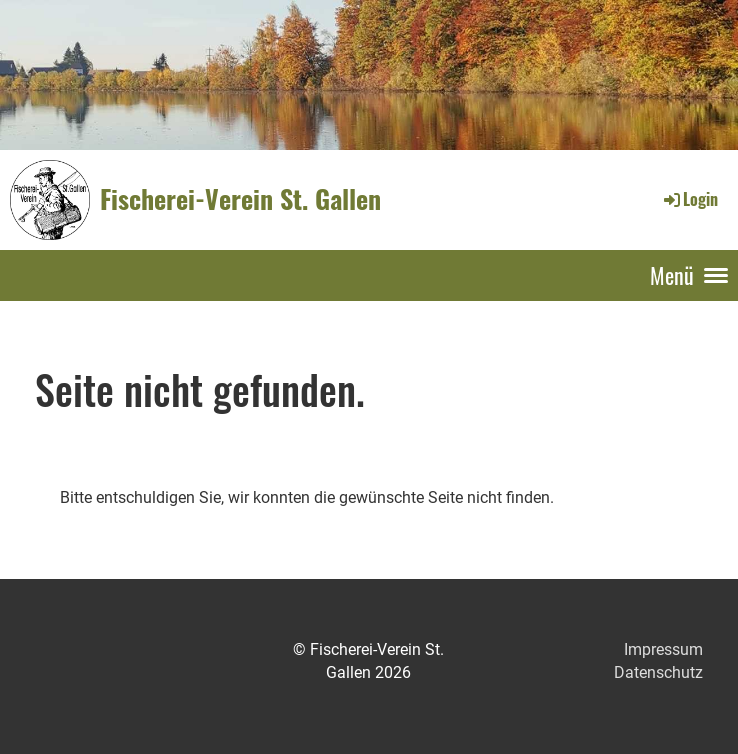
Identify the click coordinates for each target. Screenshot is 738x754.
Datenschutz (658, 672)
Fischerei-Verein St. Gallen (240, 199)
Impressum (663, 649)
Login (689, 199)
